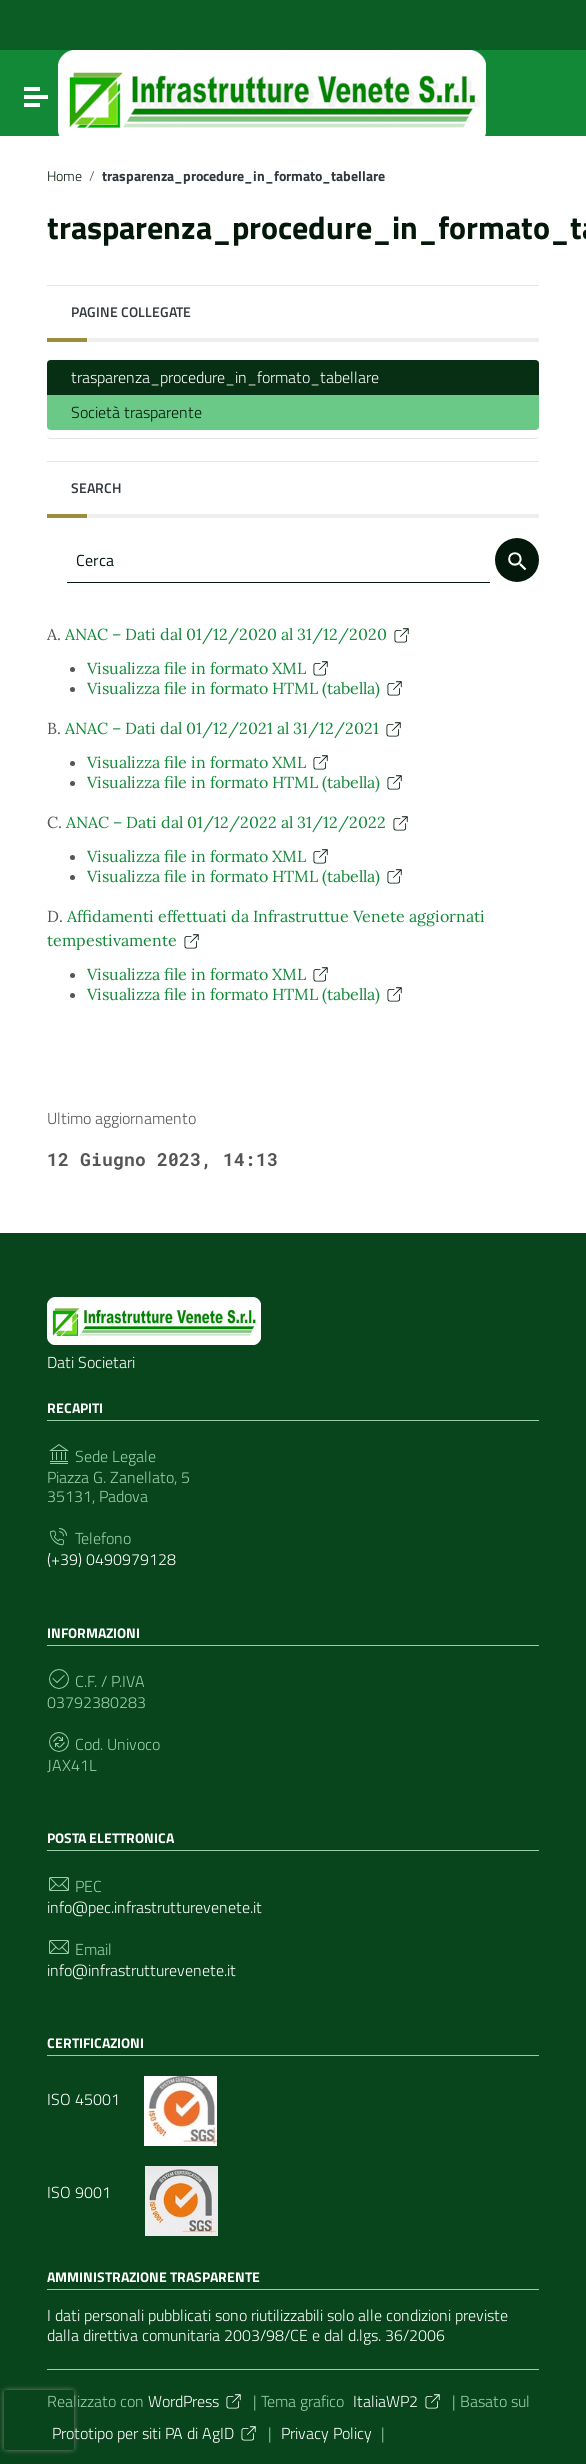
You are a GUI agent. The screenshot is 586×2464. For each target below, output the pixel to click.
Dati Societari (91, 1362)
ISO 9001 (132, 2192)
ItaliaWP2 (398, 2401)
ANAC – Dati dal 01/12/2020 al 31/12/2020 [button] (238, 634)
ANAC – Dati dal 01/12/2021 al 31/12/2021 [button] (234, 728)
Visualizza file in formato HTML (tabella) (246, 688)
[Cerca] (517, 560)
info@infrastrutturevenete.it (141, 1970)
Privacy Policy (326, 2433)
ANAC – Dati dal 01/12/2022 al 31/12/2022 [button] (238, 822)
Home (64, 176)
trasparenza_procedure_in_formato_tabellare (225, 377)
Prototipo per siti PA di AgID (155, 2433)
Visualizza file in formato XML (209, 668)
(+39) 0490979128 (111, 1559)
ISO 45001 (132, 2099)
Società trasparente (136, 412)
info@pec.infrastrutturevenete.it (154, 1907)
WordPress (196, 2401)
